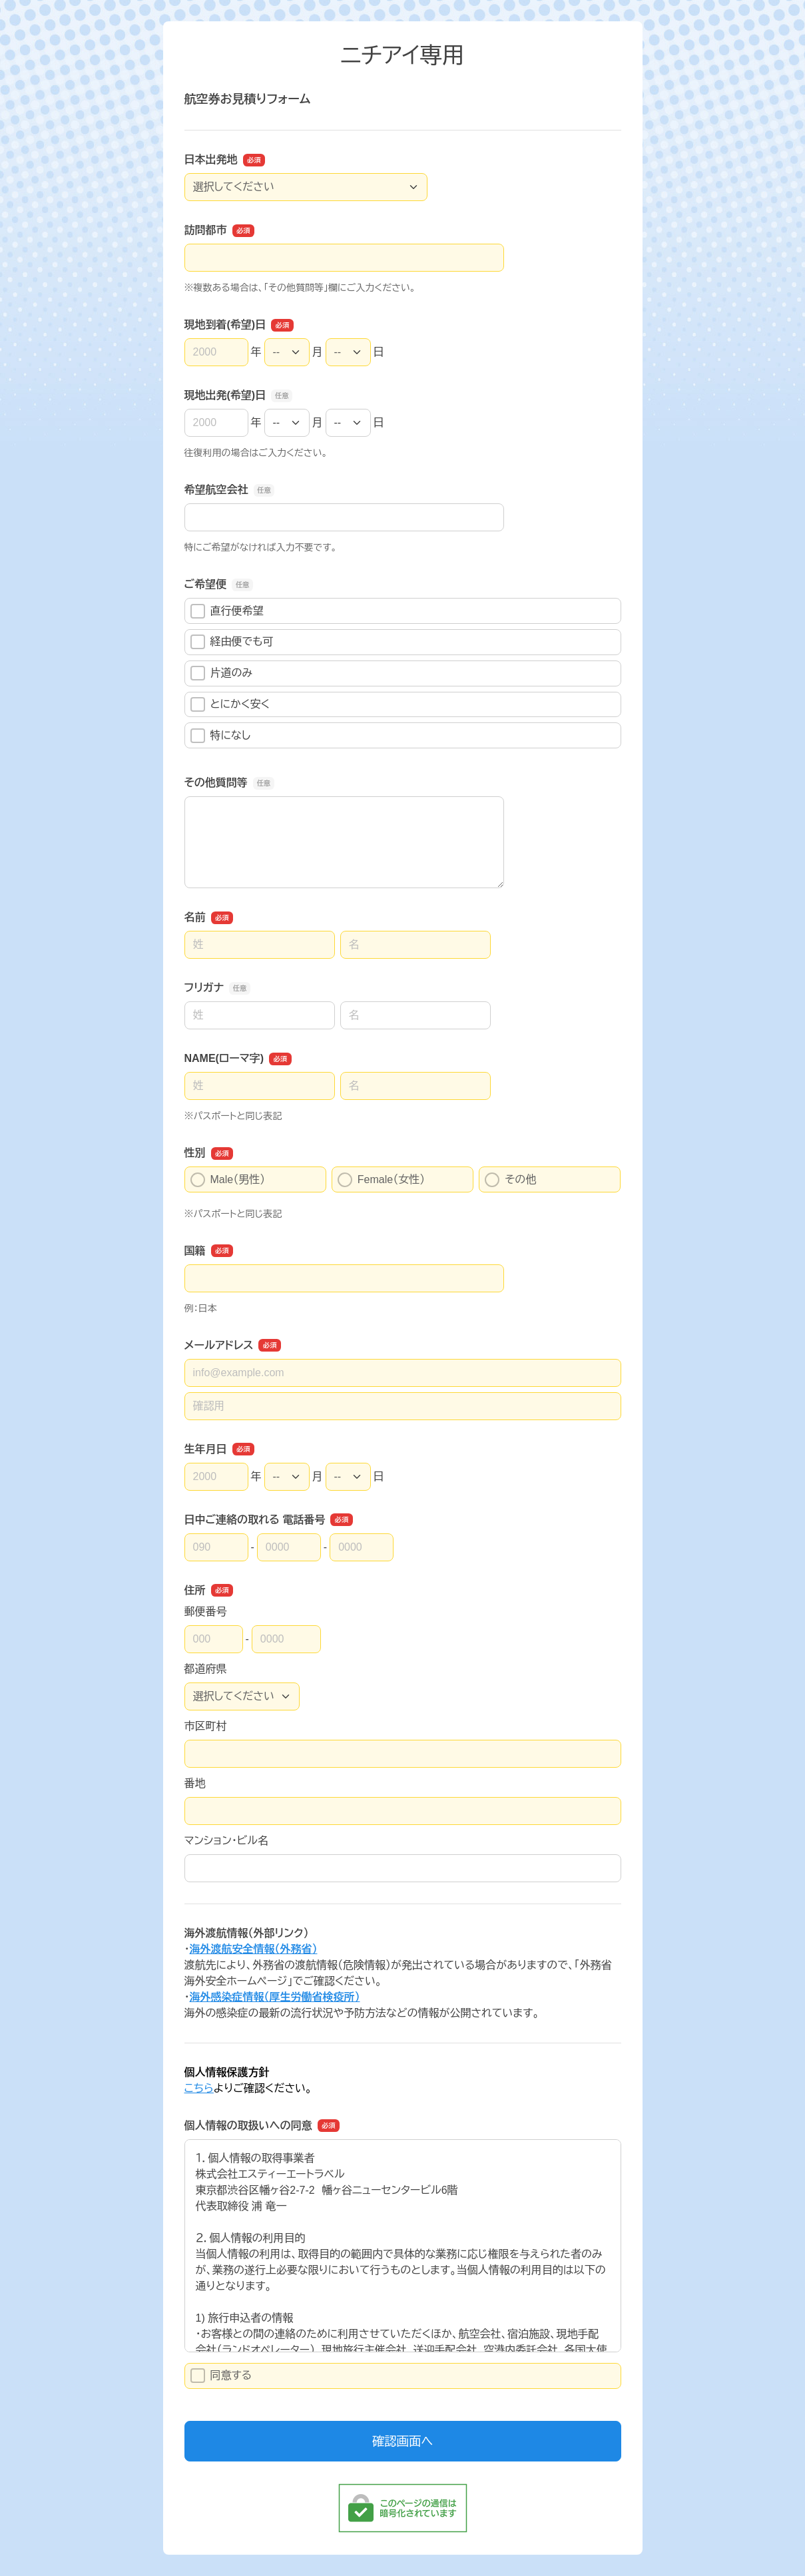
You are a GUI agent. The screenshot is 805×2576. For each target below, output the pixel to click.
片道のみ (221, 673)
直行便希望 (227, 611)
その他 (510, 1179)
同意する (221, 2375)
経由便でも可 (232, 642)
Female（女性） (381, 1179)
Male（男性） (228, 1179)
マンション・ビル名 (226, 1840)
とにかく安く (230, 704)
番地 (195, 1783)
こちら (199, 2088)
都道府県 (205, 1668)
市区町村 (205, 1726)
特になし (220, 735)
